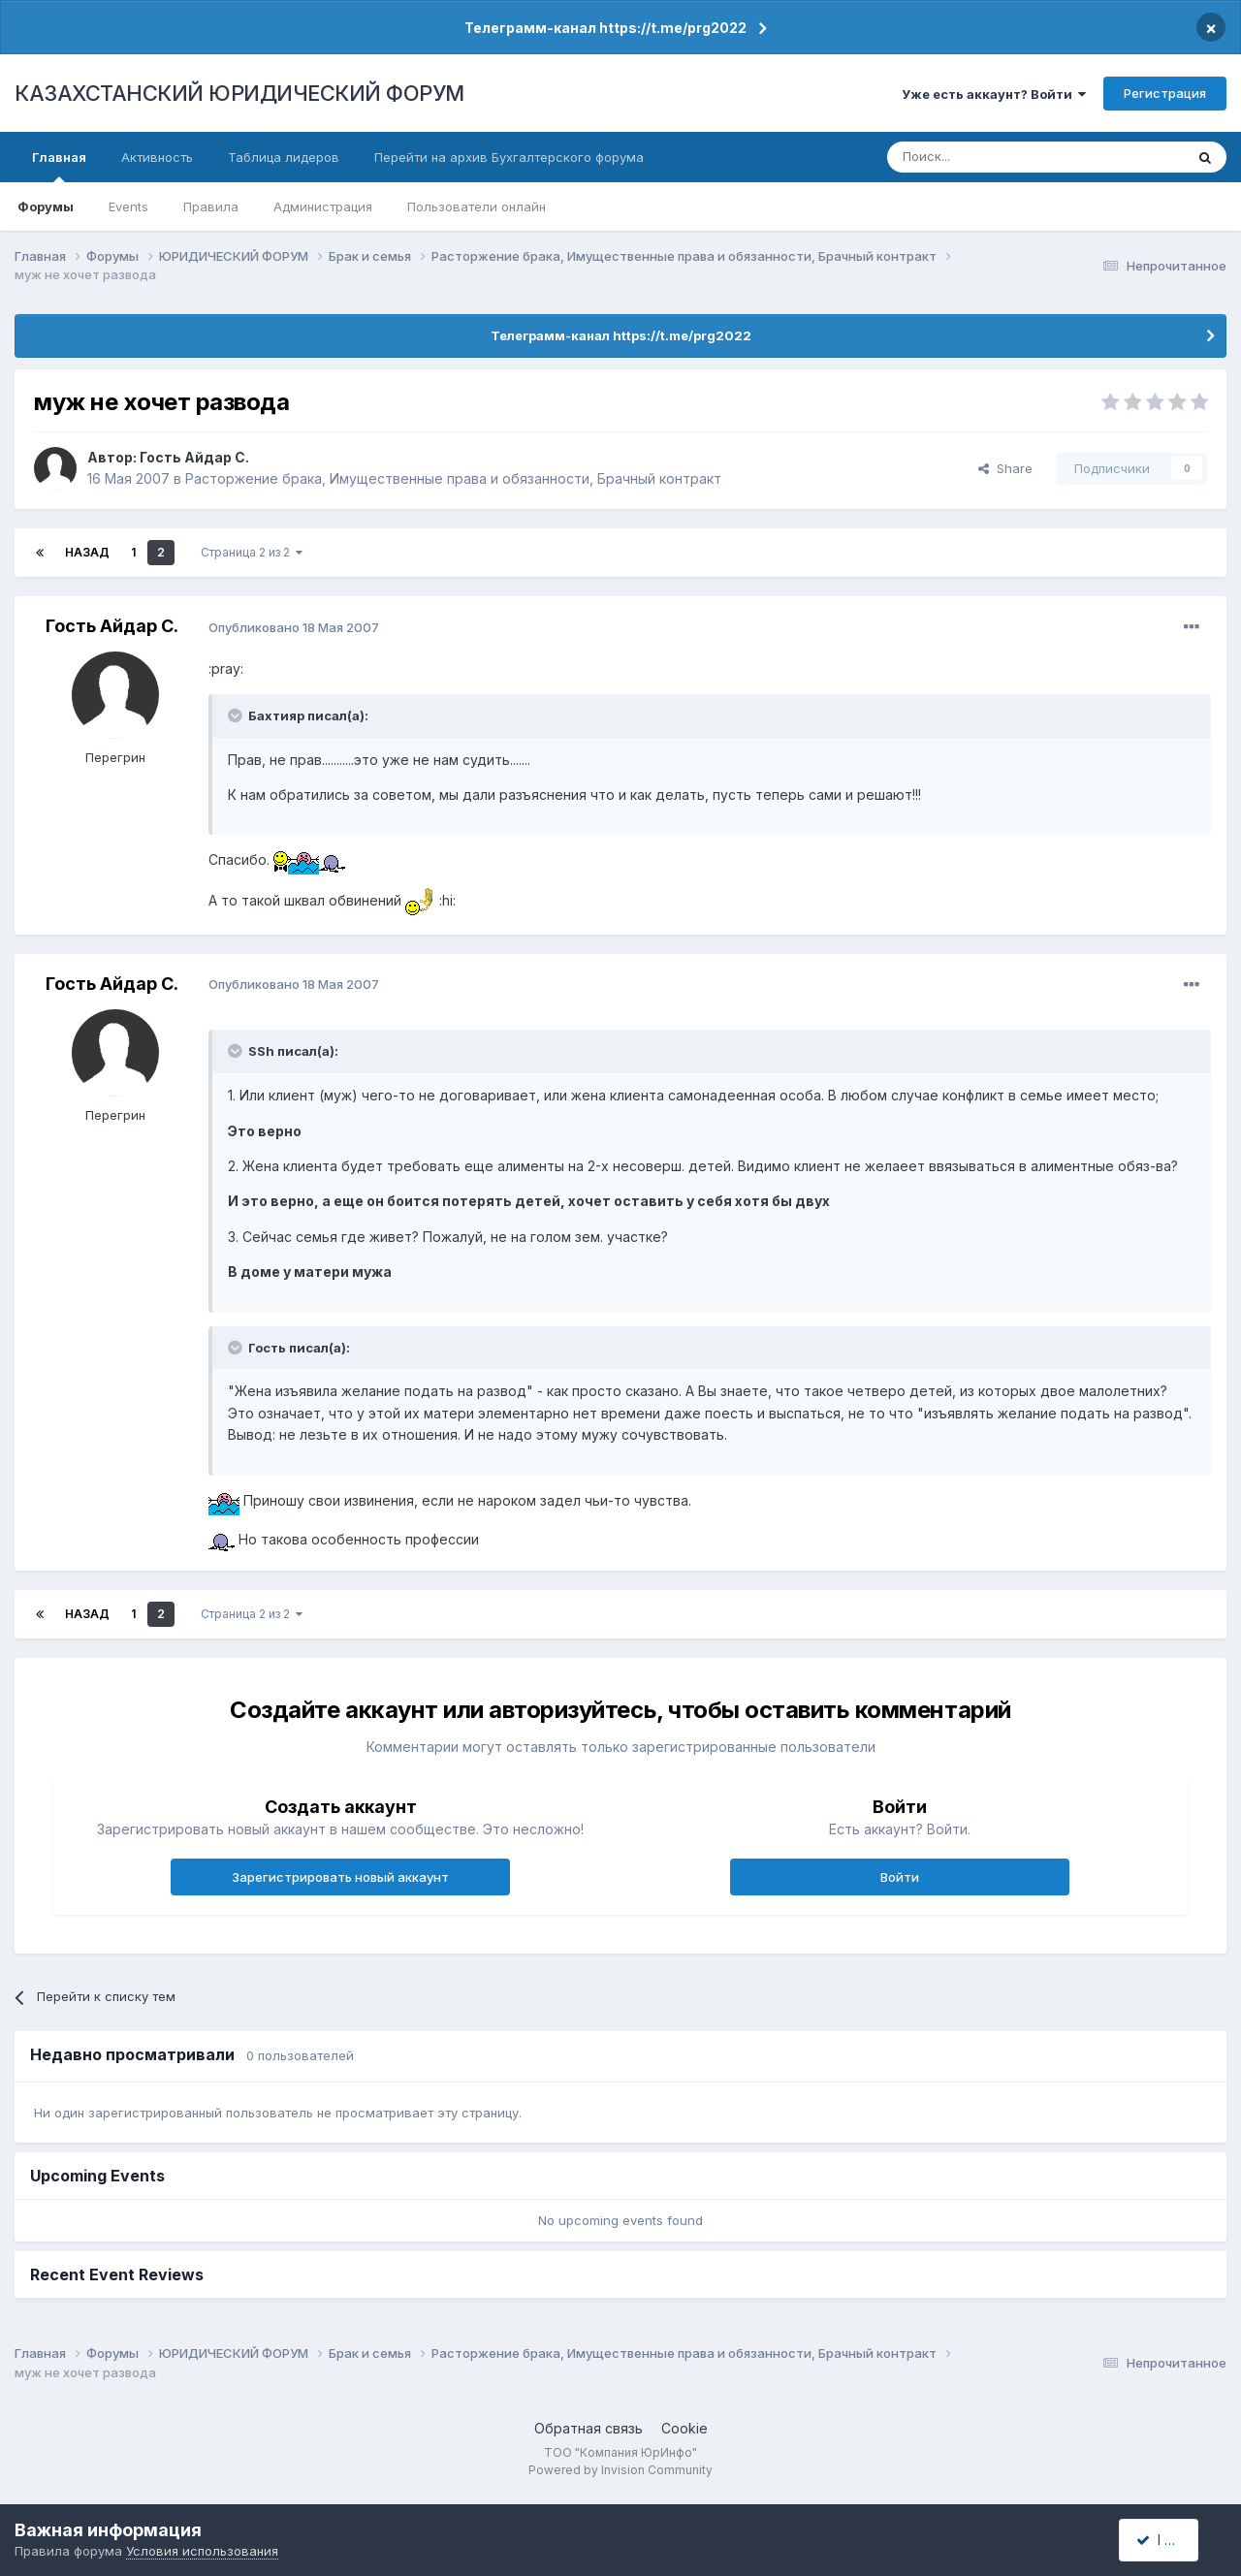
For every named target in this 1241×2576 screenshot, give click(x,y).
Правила (211, 206)
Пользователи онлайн (476, 206)
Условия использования (202, 2551)
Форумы (45, 206)
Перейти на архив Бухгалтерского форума (509, 157)
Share (1005, 468)
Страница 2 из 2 (251, 552)
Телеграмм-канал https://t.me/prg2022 (605, 27)
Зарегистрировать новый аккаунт (340, 1877)
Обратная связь (588, 2428)
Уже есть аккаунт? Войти (994, 94)
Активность (157, 157)
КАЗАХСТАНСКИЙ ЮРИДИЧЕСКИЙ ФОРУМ (239, 93)
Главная (59, 165)
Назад (87, 552)
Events (128, 206)
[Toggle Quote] (236, 715)
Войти (899, 1877)
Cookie (684, 2428)
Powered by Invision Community (620, 2470)
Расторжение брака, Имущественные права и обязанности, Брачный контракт (453, 478)
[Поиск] (982, 157)
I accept (1169, 2539)
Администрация (322, 206)
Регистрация (1165, 93)
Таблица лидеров (283, 157)
